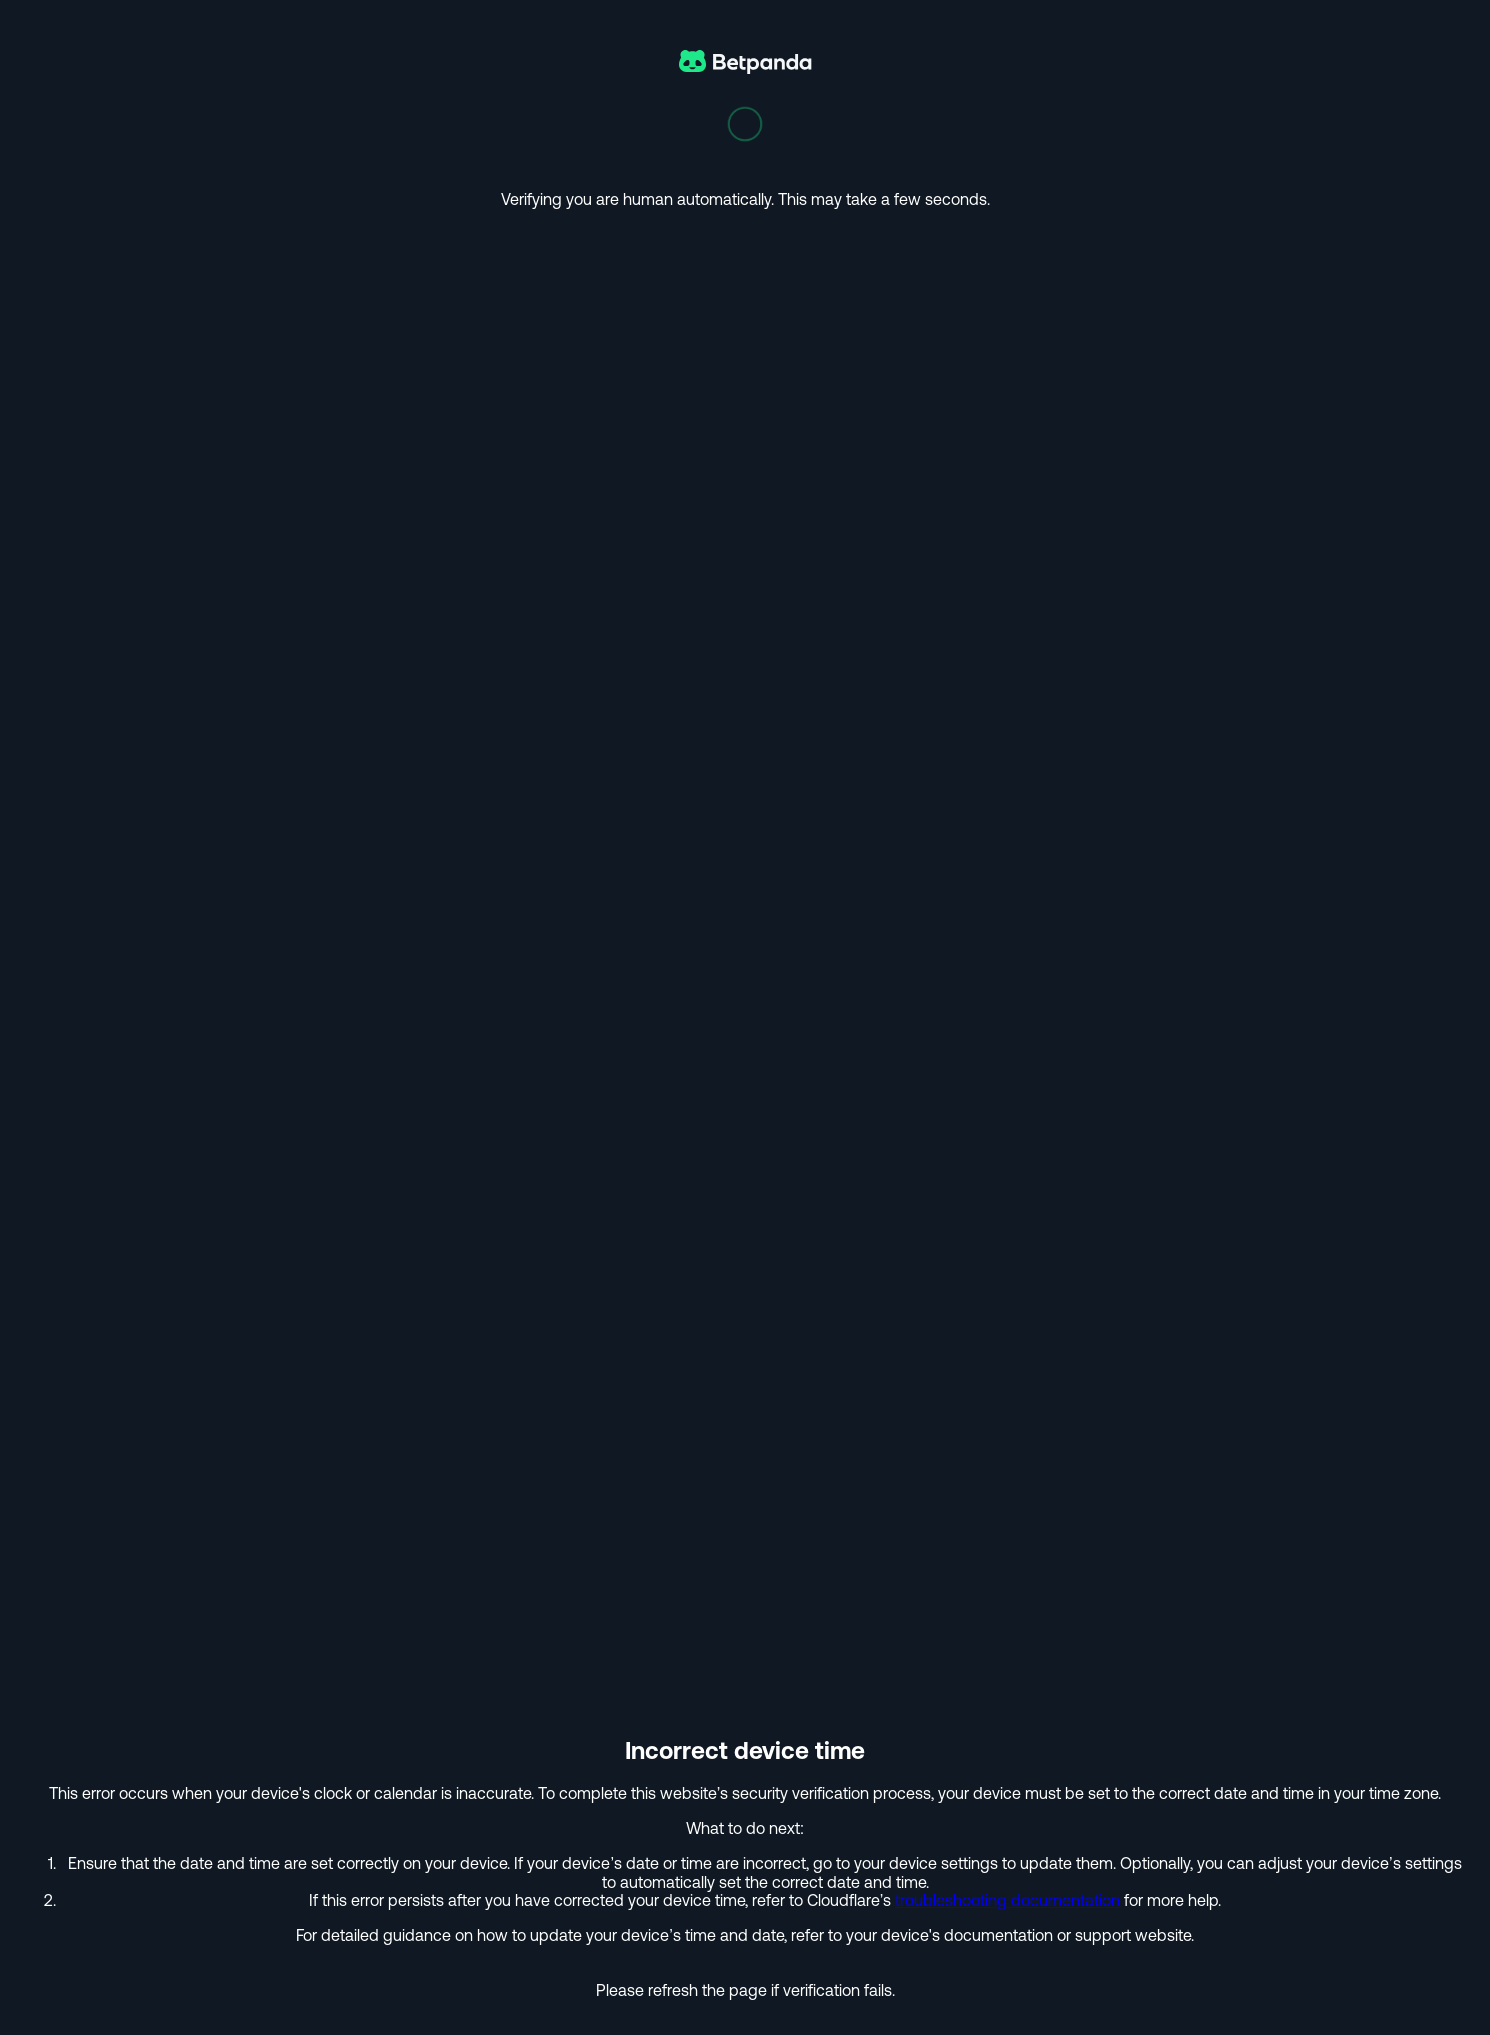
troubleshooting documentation (1007, 1900)
